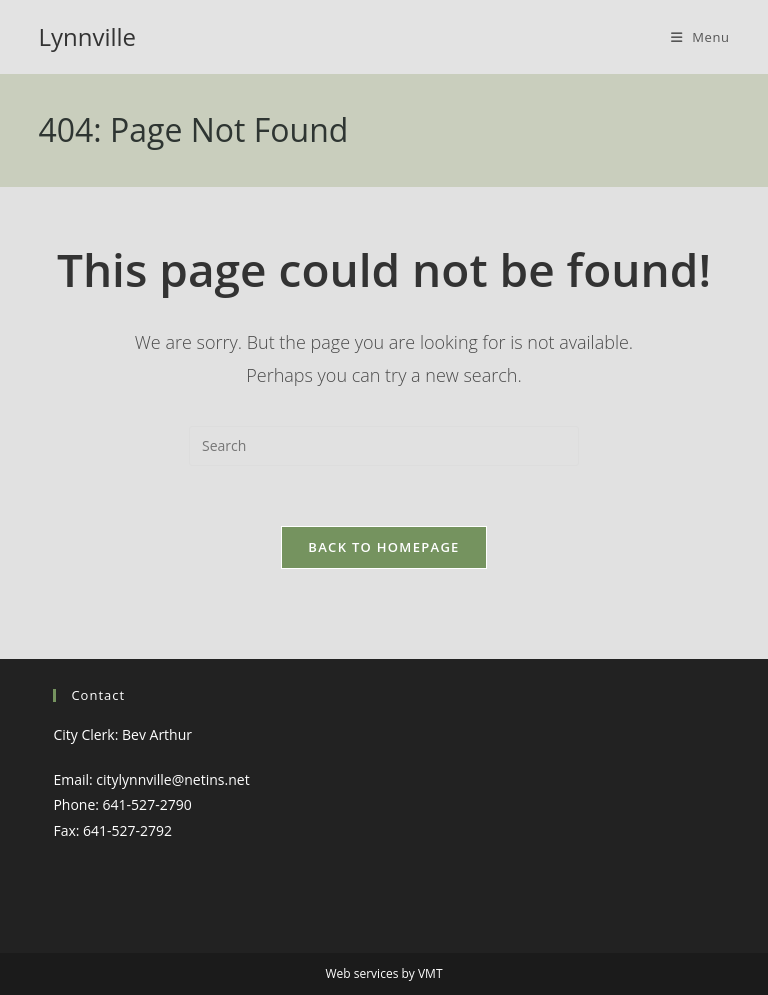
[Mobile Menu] (700, 37)
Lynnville (87, 36)
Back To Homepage (383, 547)
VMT (430, 973)
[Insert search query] (384, 446)
